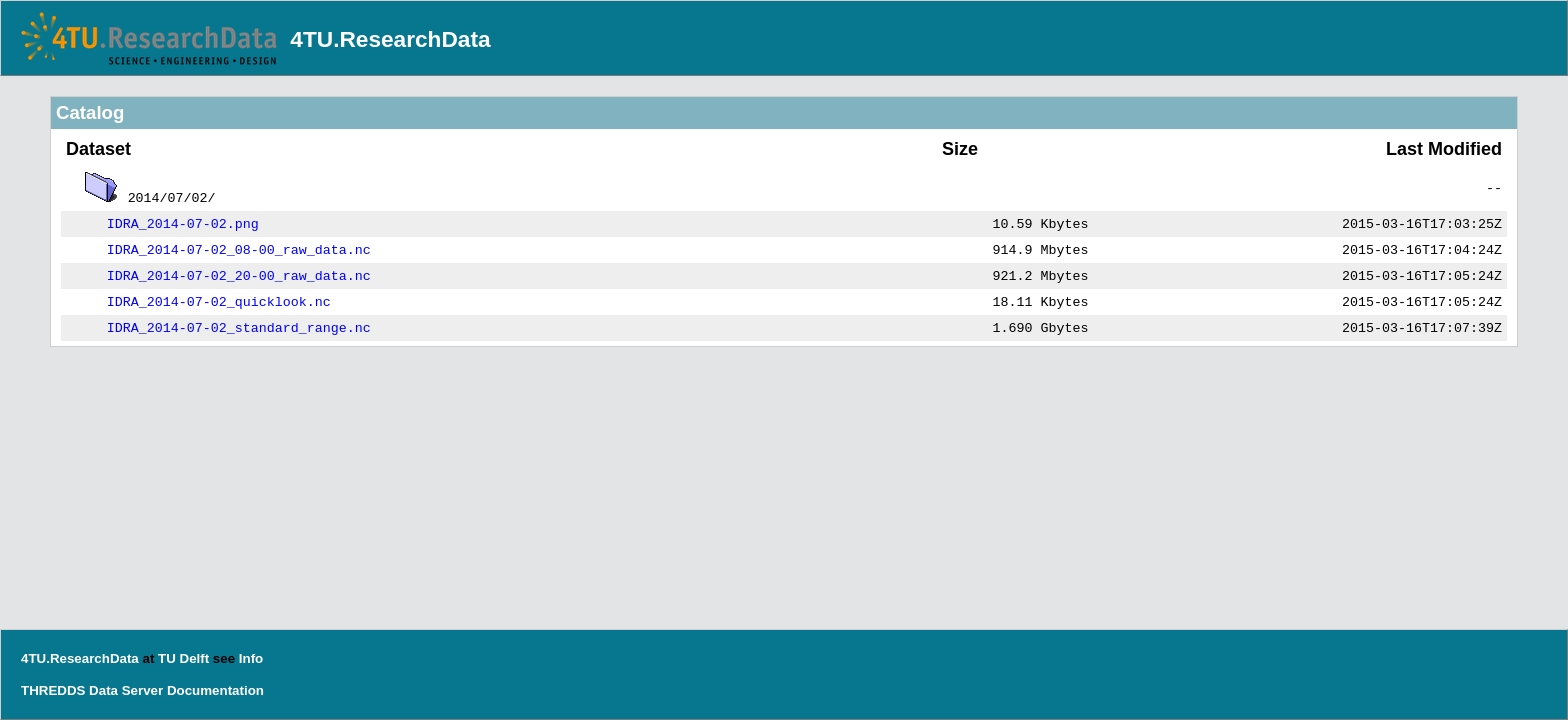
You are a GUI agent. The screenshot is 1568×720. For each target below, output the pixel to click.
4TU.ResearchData (390, 39)
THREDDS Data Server (92, 690)
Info (251, 658)
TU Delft (183, 658)
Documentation (215, 690)
